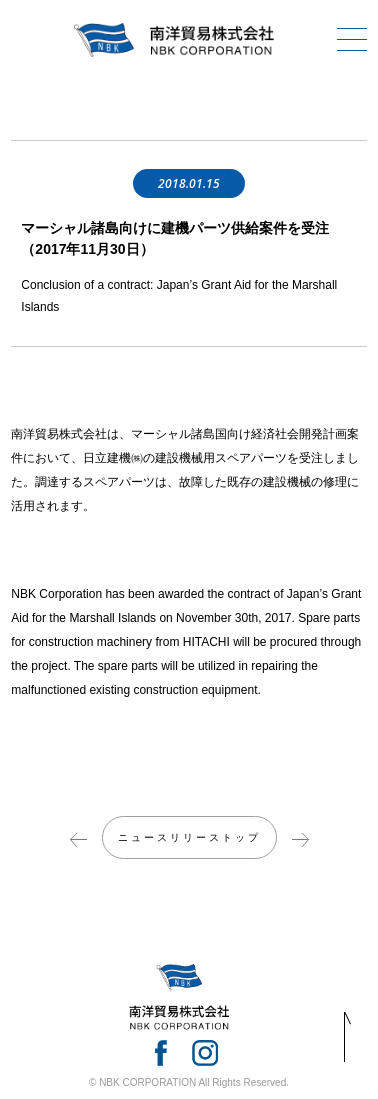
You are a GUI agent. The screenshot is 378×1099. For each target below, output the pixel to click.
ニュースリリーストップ (189, 837)
